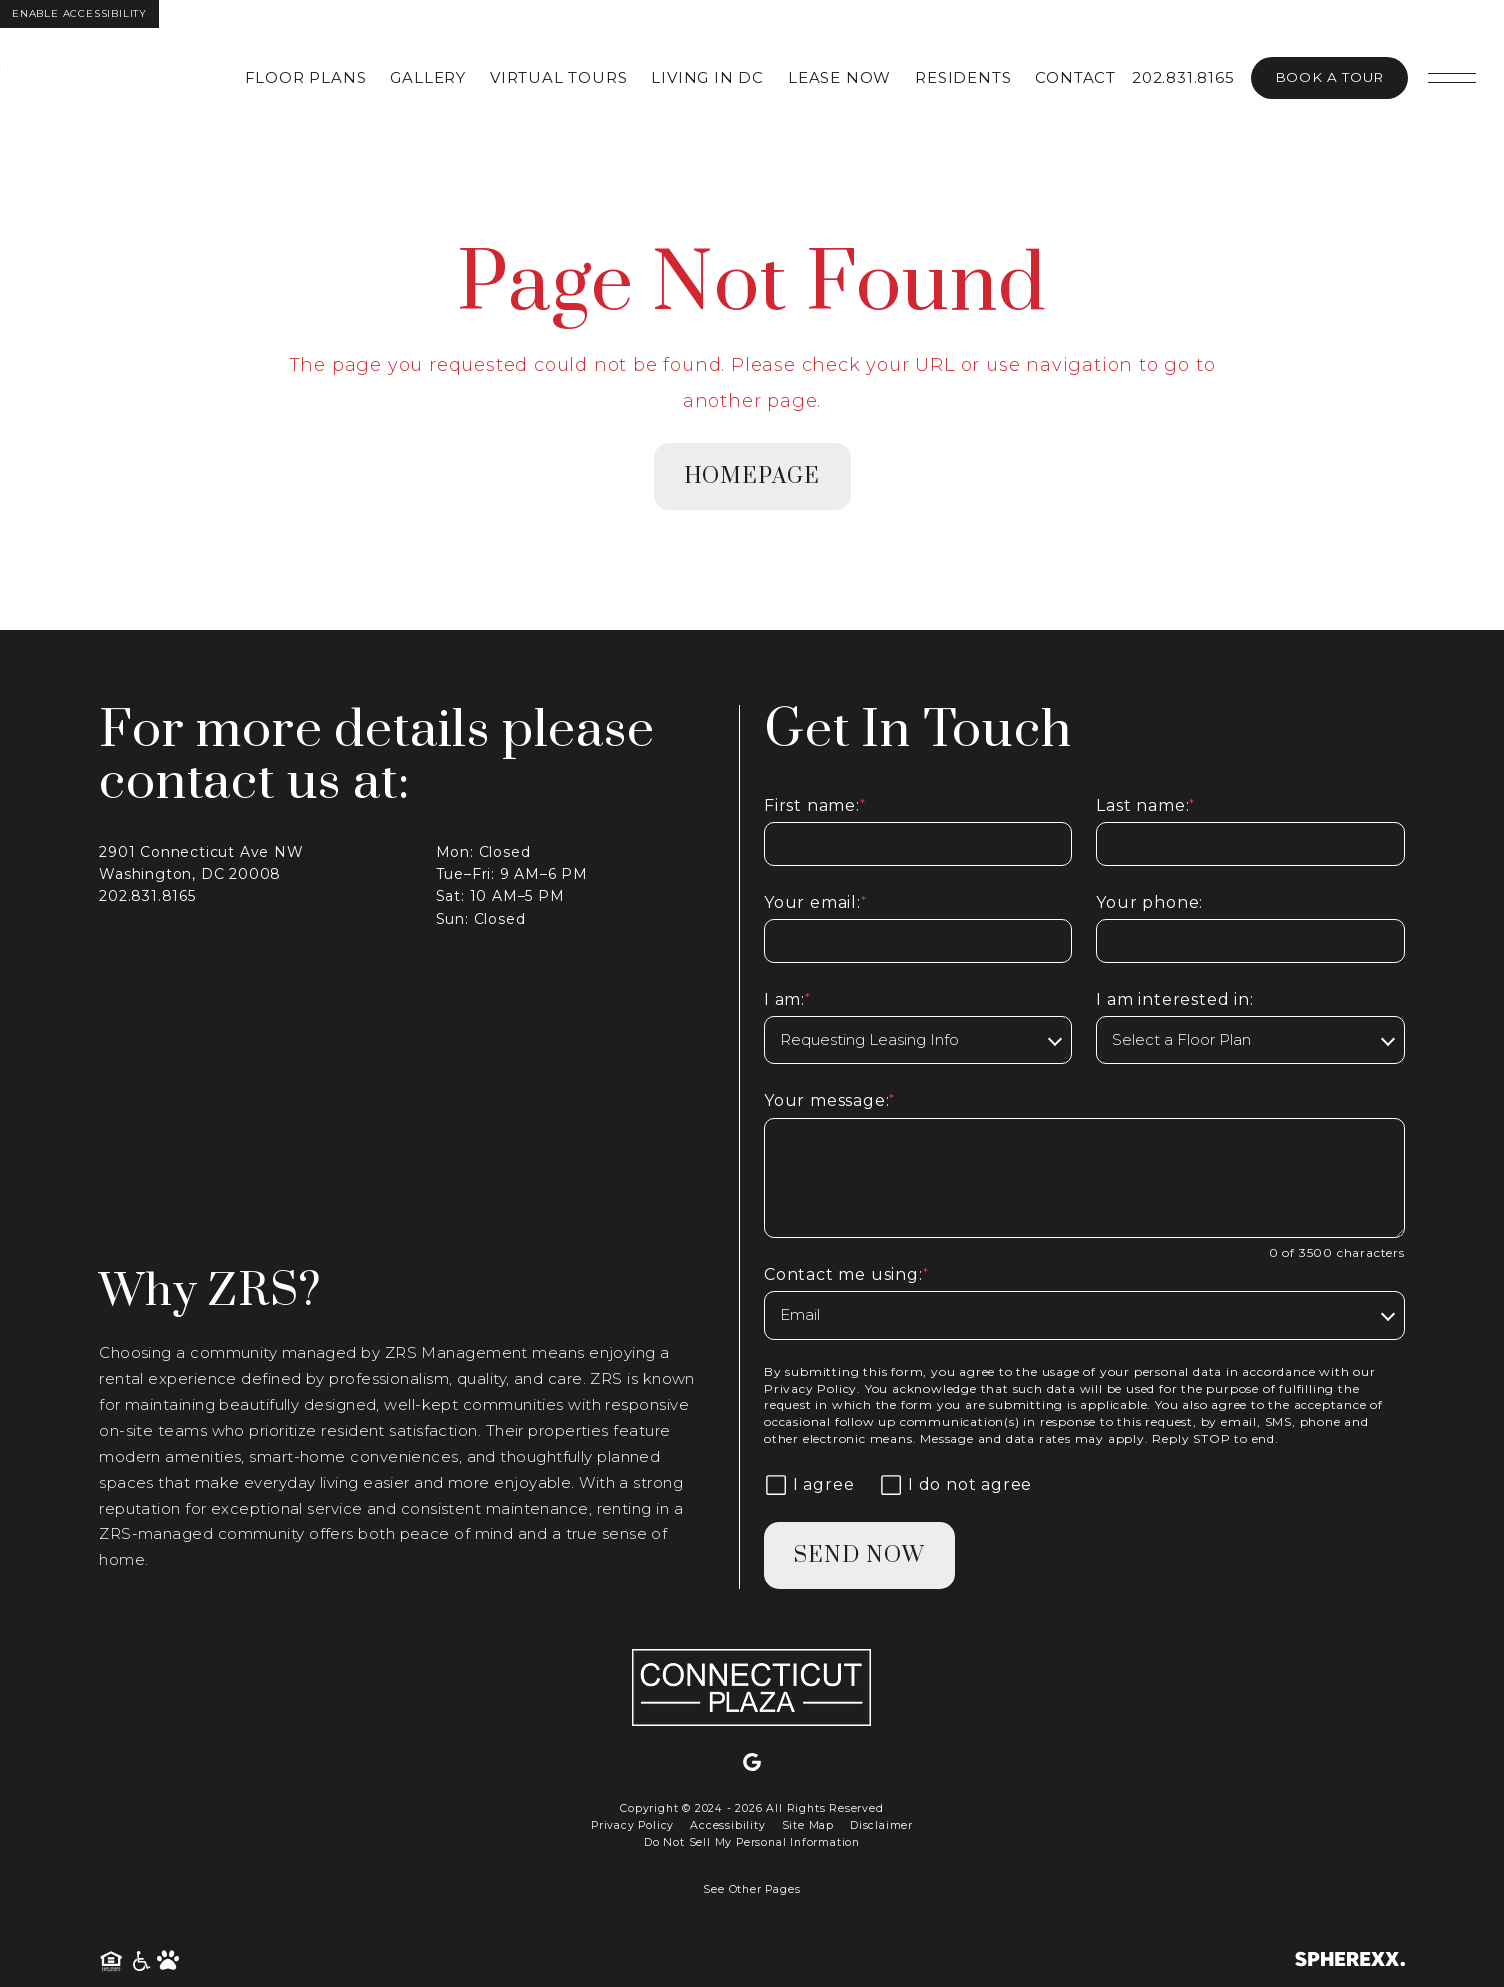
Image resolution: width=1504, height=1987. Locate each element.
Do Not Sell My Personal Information (752, 1842)
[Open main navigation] (1452, 78)
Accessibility (727, 1825)
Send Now (859, 1555)
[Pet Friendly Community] (168, 1961)
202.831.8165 (1183, 77)
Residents (963, 77)
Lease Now (839, 77)
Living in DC (707, 77)
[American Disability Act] (142, 1961)
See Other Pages (751, 1889)
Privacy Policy (810, 1388)
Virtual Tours (558, 77)
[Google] (752, 1763)
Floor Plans (306, 77)
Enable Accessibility (79, 13)
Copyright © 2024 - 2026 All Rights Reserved (751, 1808)
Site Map (808, 1825)
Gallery (428, 77)
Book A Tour (1329, 77)
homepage (752, 476)
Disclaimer (881, 1825)
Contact (1075, 77)
